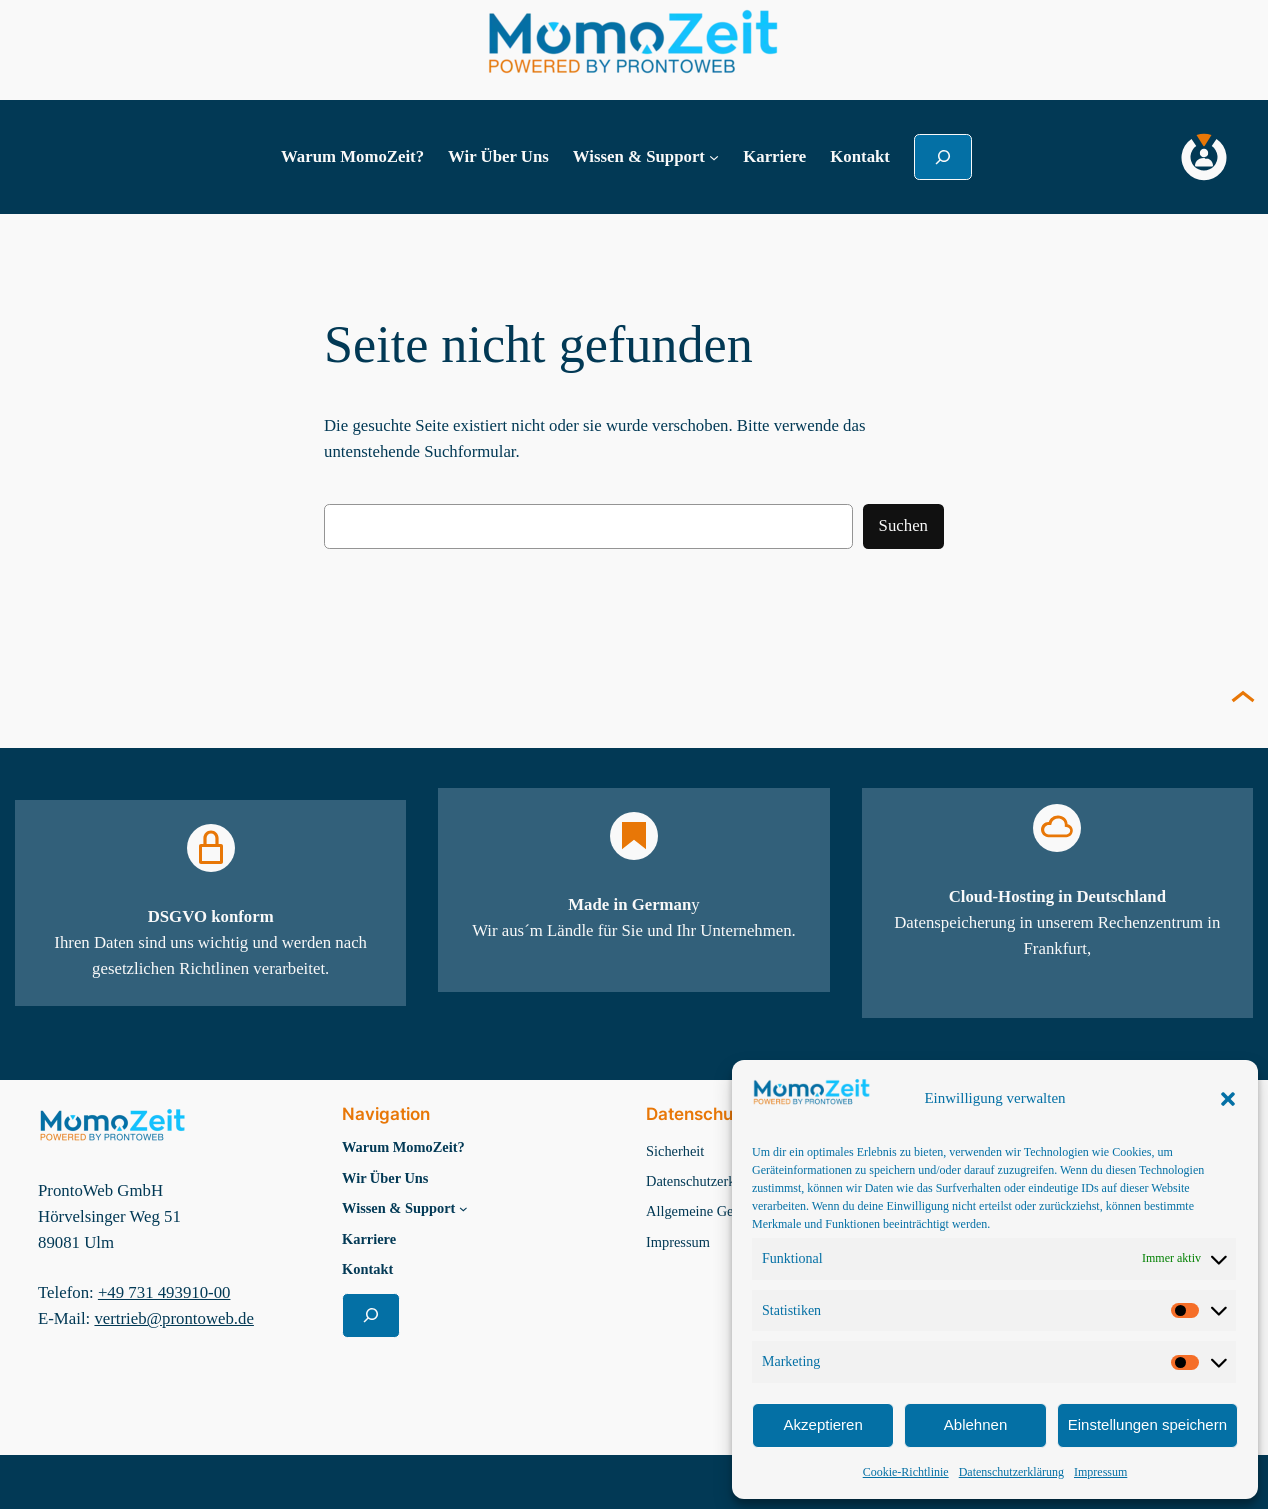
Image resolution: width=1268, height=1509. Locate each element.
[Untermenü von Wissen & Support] (714, 157)
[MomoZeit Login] (1204, 157)
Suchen (903, 525)
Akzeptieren (823, 1424)
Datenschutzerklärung (1011, 1472)
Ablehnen (975, 1424)
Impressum (1100, 1472)
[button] (1228, 1099)
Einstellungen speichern (1147, 1424)
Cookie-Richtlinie (906, 1472)
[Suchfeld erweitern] (943, 156)
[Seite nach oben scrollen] (1243, 699)
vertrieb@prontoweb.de (173, 1318)
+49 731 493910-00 (164, 1292)
